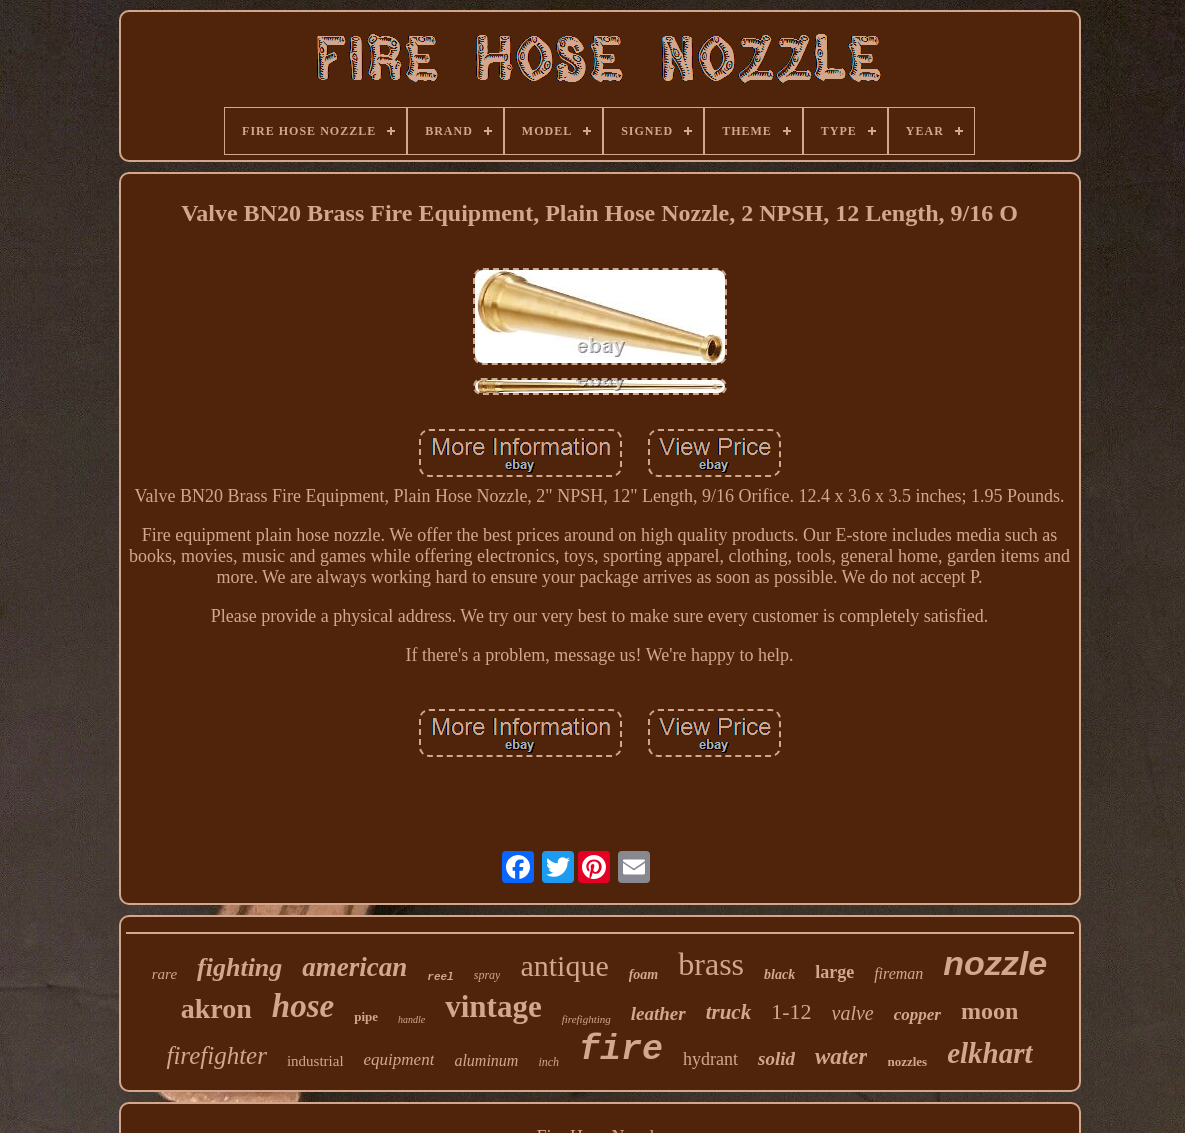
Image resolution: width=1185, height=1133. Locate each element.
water (841, 1056)
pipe (366, 1016)
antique (564, 965)
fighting (239, 967)
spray (487, 975)
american (354, 967)
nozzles (907, 1061)
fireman (898, 973)
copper (917, 1014)
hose (303, 1006)
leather (658, 1013)
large (834, 972)
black (779, 974)
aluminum (486, 1060)
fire (621, 1050)
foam (644, 974)
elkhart (989, 1053)
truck (729, 1012)
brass (711, 964)
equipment (399, 1059)
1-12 (791, 1011)
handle (411, 1019)
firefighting (586, 1019)
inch (548, 1062)
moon (989, 1011)
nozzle (995, 963)
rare (164, 974)
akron (216, 1008)
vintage (493, 1006)
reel (440, 977)
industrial (315, 1061)
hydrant (710, 1059)
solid (776, 1058)
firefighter (216, 1055)
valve (853, 1013)
